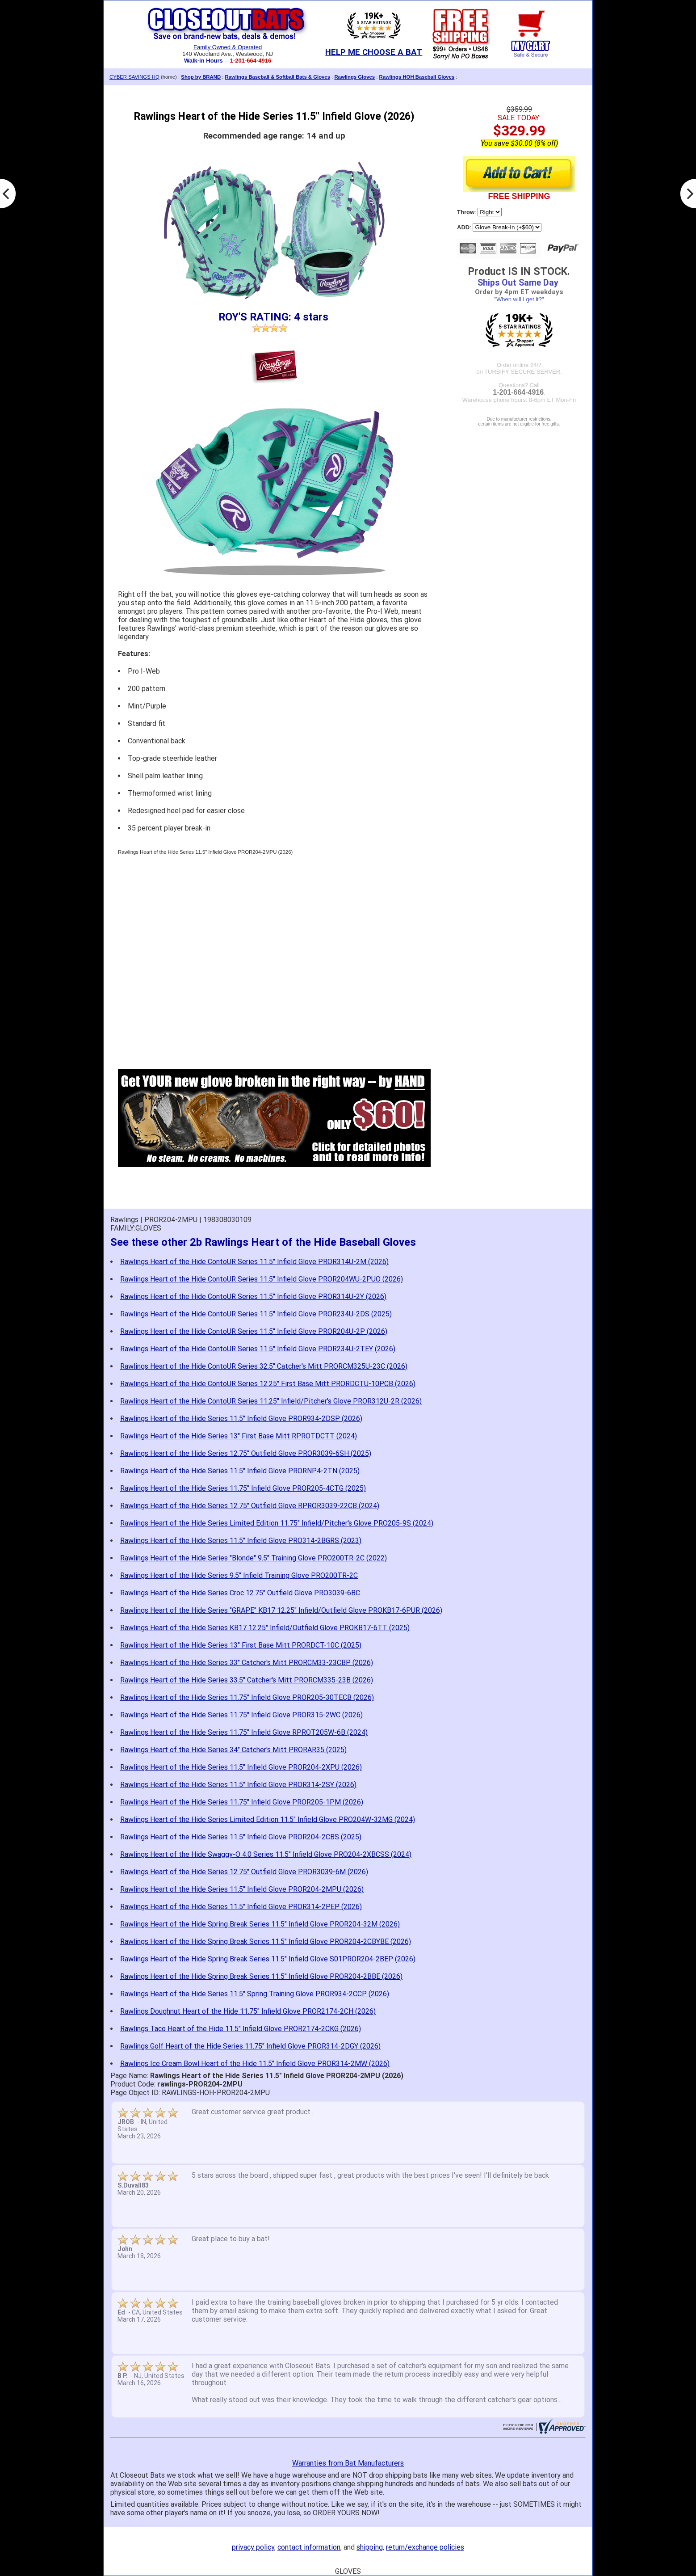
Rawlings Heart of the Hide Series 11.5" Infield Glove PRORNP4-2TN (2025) (240, 1471)
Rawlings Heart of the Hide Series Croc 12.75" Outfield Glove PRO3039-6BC (240, 1593)
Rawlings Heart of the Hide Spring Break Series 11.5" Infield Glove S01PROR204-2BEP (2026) (267, 1959)
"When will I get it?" (519, 299)
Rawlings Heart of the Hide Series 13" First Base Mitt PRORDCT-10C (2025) (240, 1645)
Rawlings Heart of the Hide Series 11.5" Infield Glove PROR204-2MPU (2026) (242, 1889)
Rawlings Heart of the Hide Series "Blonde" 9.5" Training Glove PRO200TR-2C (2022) (253, 1558)
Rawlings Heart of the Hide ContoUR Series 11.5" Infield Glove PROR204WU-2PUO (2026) (261, 1279)
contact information (308, 2547)
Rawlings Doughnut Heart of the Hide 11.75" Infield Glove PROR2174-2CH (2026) (248, 2011)
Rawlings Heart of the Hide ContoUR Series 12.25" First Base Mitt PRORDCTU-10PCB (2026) (267, 1383)
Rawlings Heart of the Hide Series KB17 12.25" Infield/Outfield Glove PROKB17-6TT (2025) (265, 1627)
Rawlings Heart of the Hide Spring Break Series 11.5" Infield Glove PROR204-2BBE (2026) (261, 1976)
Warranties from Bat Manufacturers (348, 2463)
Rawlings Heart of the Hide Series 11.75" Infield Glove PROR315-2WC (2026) (241, 1715)
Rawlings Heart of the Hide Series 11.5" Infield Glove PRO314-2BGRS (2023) (240, 1540)
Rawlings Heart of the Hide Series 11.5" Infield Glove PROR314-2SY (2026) (238, 1784)
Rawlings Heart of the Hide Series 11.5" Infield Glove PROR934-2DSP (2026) (241, 1418)
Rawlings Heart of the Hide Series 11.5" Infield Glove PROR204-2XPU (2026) (241, 1767)
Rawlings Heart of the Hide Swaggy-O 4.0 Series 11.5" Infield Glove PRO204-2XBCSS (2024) (265, 1854)
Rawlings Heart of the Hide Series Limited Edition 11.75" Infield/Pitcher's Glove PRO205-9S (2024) (276, 1523)
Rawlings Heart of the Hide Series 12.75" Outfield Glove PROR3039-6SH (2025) (245, 1453)
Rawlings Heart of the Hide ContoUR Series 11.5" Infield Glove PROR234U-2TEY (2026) (257, 1349)
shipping (369, 2547)
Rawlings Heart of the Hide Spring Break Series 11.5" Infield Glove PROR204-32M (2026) (260, 1924)
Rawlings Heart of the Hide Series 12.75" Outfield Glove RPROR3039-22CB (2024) (249, 1505)
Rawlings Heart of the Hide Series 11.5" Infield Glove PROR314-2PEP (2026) (241, 1906)
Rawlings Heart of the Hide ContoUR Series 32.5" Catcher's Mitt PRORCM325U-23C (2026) (263, 1366)
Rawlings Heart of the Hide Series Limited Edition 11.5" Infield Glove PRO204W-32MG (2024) (267, 1819)
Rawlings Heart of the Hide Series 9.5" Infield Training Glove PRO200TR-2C (239, 1575)
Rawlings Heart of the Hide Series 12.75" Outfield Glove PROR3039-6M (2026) (244, 1872)
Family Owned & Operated (227, 47)
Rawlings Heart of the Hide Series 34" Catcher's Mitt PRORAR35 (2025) (233, 1749)
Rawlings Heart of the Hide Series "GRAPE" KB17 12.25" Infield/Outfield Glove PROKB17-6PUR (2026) (281, 1610)
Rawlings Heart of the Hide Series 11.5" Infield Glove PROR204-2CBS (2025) (240, 1837)
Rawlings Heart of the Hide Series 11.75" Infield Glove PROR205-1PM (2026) (241, 1802)
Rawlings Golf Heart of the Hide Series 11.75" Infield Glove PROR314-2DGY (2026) (250, 2046)
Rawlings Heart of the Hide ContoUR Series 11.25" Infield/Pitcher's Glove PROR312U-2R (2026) (271, 1401)
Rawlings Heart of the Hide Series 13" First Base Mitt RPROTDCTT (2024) (238, 1436)
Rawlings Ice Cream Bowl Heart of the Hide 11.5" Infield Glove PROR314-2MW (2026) (255, 2063)
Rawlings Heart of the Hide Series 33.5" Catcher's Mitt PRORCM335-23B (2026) (246, 1680)
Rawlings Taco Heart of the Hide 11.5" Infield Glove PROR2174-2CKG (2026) (240, 2028)
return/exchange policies (425, 2547)
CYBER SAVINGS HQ (134, 77)
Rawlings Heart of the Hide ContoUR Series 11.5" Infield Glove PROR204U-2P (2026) (253, 1331)
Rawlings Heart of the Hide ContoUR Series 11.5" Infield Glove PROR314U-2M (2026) (254, 1261)
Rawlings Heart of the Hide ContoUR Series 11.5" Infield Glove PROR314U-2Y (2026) (253, 1296)
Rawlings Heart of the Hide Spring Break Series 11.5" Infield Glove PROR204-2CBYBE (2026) (265, 1941)
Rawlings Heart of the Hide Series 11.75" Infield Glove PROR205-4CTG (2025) (243, 1488)
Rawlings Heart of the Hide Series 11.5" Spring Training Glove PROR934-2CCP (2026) (254, 1994)
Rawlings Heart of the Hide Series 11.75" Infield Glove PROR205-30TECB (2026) (247, 1697)
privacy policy (253, 2547)
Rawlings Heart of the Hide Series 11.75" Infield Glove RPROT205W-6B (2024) (244, 1732)
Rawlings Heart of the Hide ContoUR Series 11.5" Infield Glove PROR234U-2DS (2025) (256, 1314)
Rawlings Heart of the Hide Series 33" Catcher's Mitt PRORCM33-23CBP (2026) (246, 1662)
